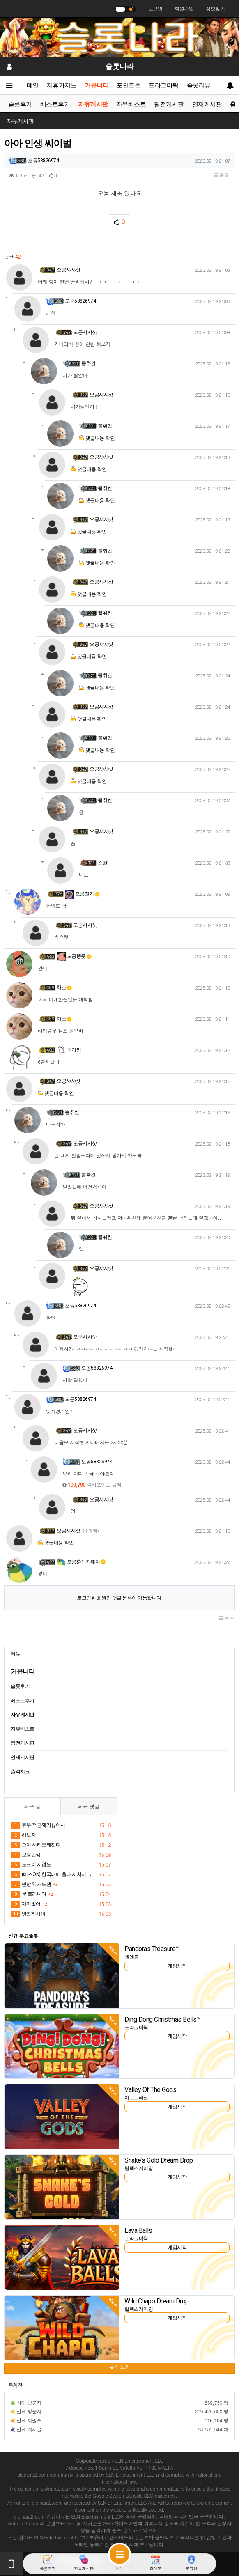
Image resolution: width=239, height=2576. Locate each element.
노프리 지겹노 (31, 1865)
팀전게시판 (169, 104)
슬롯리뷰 (199, 85)
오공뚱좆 (74, 956)
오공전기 (82, 894)
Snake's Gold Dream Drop (158, 2160)
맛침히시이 (28, 1914)
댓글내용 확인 (100, 438)
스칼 (102, 863)
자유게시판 (93, 104)
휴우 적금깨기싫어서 (38, 1825)
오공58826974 (43, 160)
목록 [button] (221, 175)
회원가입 (184, 8)
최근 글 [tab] (32, 1805)
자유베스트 (131, 104)
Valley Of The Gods (150, 2090)
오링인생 (26, 1855)
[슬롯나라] (119, 37)
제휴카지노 (62, 85)
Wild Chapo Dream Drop (156, 2301)
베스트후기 (55, 104)
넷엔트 (131, 1957)
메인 (33, 85)
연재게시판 (207, 104)
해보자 (23, 1835)
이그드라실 (136, 2098)
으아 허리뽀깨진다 (35, 1845)
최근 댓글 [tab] (88, 1805)
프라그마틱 (164, 85)
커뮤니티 (97, 85)
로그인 (155, 8)
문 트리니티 (28, 1894)
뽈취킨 (88, 363)
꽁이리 (69, 1050)
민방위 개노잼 (31, 1884)
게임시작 (177, 1966)
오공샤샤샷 (68, 270)
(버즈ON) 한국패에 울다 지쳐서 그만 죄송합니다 (53, 1874)
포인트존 (129, 85)
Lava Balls (138, 2230)
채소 (64, 987)
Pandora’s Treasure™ (151, 1949)
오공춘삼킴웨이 (81, 1562)
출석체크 (20, 1772)
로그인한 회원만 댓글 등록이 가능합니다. (119, 1598)
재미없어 (26, 1904)
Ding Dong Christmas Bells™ (162, 2019)
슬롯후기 (20, 104)
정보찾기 (215, 8)
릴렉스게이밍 (138, 2168)
